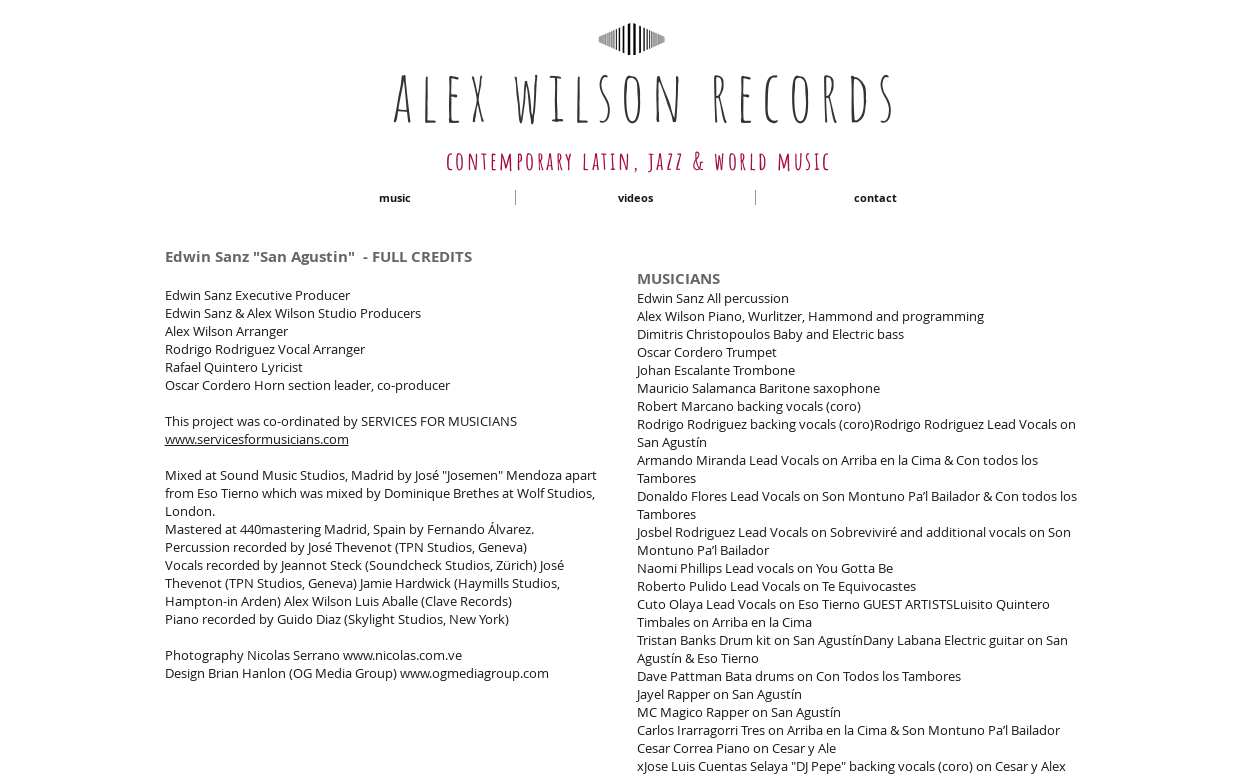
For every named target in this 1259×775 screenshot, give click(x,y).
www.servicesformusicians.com (257, 439)
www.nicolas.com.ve (402, 655)
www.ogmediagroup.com (474, 673)
